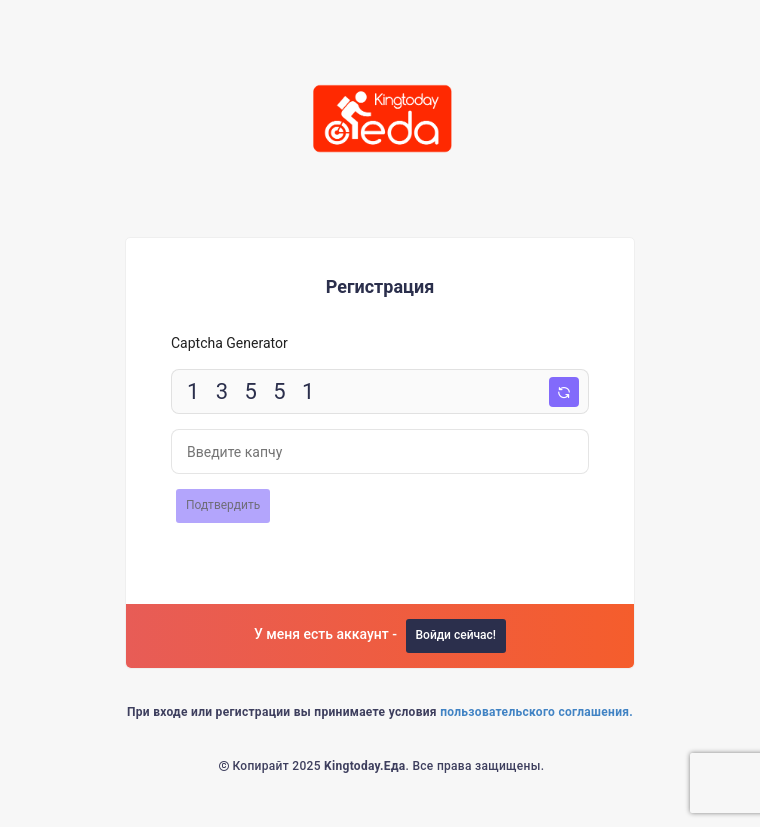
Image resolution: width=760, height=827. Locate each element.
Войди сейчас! (456, 635)
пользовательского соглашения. (536, 712)
